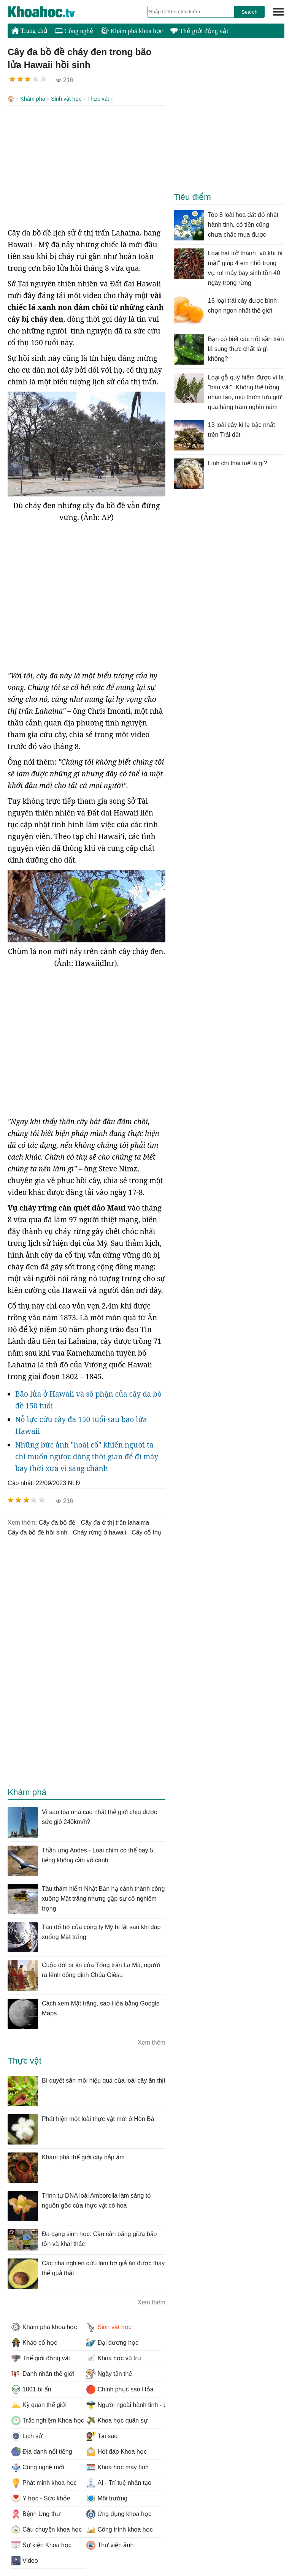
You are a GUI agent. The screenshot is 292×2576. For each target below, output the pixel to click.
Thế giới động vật (199, 31)
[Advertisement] (86, 165)
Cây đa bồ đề (57, 1522)
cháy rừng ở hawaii (99, 1531)
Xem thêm (151, 2042)
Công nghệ (74, 31)
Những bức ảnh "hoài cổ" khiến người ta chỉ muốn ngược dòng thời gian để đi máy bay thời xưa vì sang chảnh (86, 1456)
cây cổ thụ (147, 1531)
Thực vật (98, 99)
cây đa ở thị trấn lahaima (115, 1522)
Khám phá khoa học (132, 31)
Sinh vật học (66, 99)
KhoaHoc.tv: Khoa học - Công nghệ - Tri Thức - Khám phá (49, 12)
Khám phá (32, 99)
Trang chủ (29, 30)
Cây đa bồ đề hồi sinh (37, 1531)
